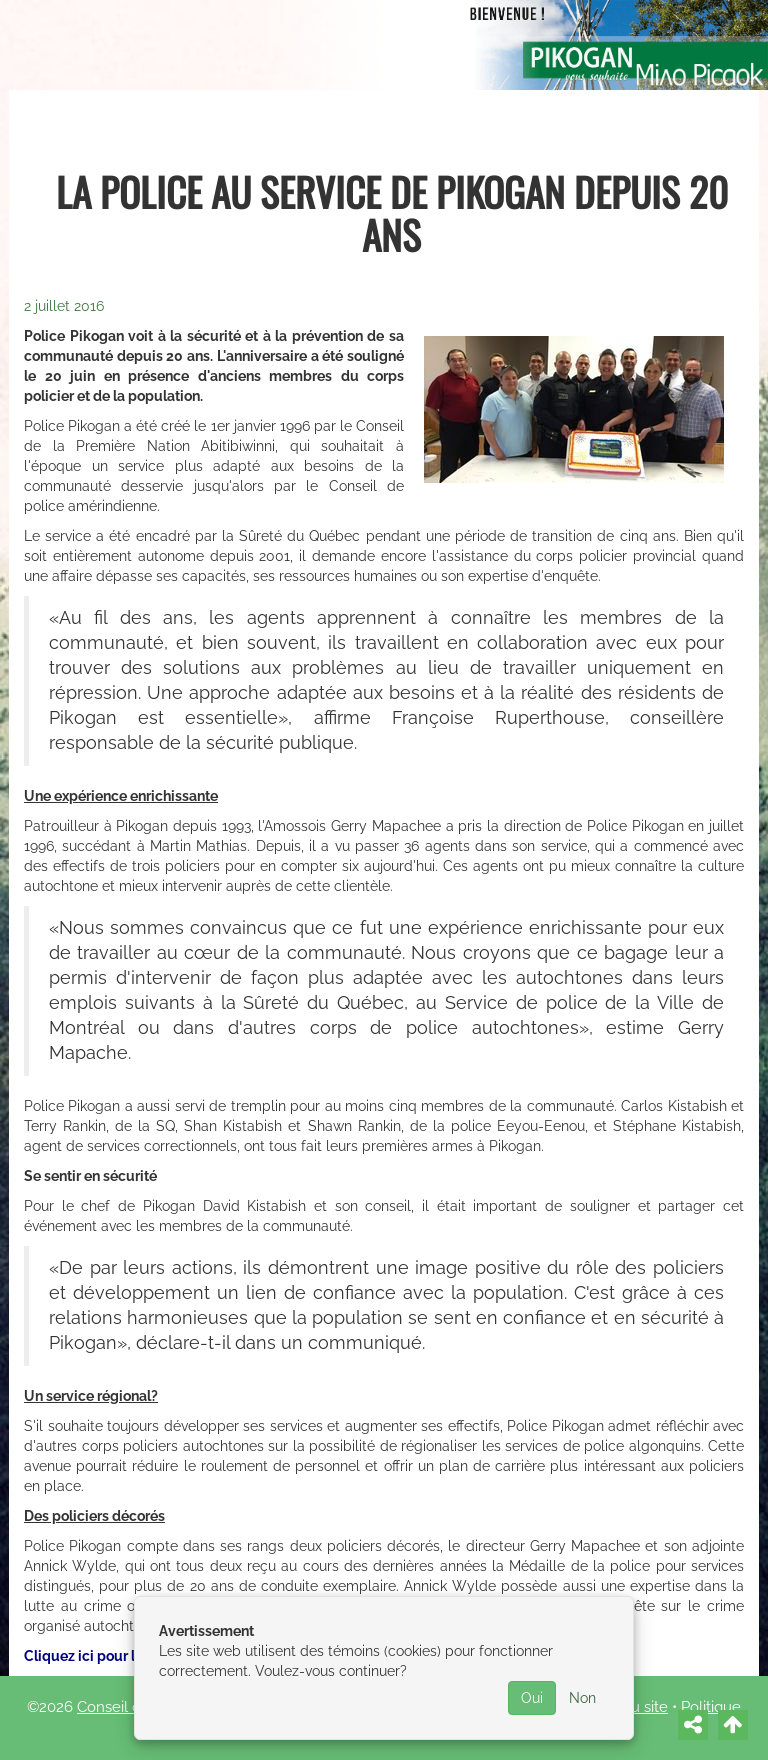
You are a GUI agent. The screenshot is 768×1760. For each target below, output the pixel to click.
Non (582, 1698)
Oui (532, 1698)
